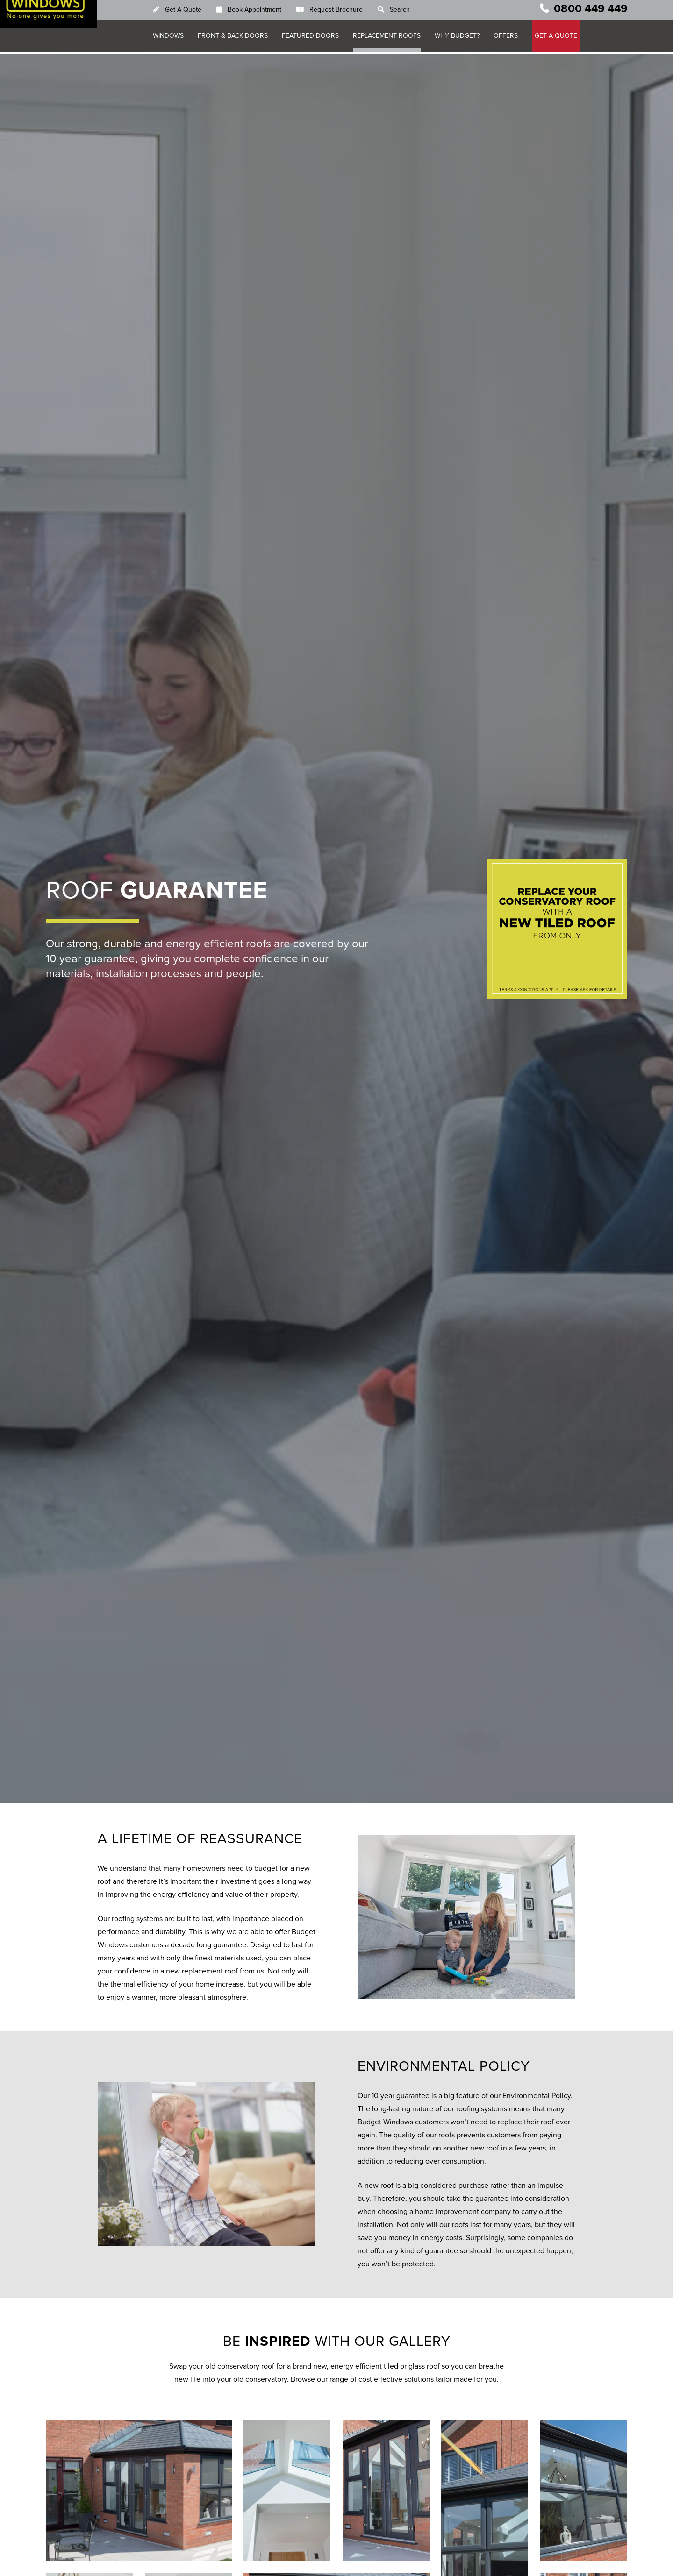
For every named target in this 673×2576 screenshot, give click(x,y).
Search (406, 11)
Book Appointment (260, 11)
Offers (512, 38)
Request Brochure (342, 11)
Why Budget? (463, 38)
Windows (174, 38)
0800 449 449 (591, 10)
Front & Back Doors (239, 38)
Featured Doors (316, 38)
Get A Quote (189, 11)
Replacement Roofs (393, 38)
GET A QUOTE (562, 38)
